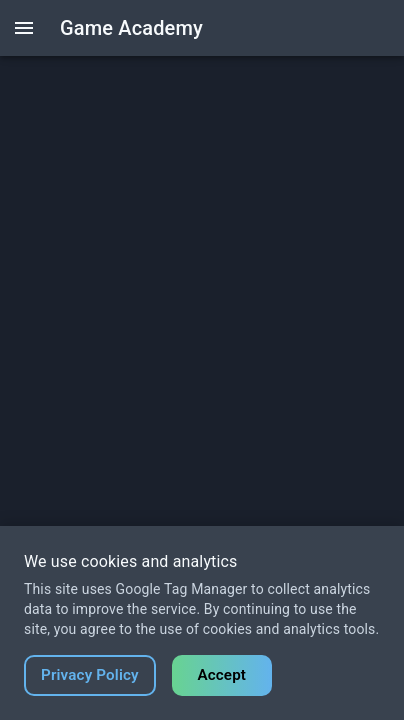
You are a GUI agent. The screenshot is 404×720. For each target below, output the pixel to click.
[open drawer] (24, 28)
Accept (221, 675)
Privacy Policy (90, 675)
